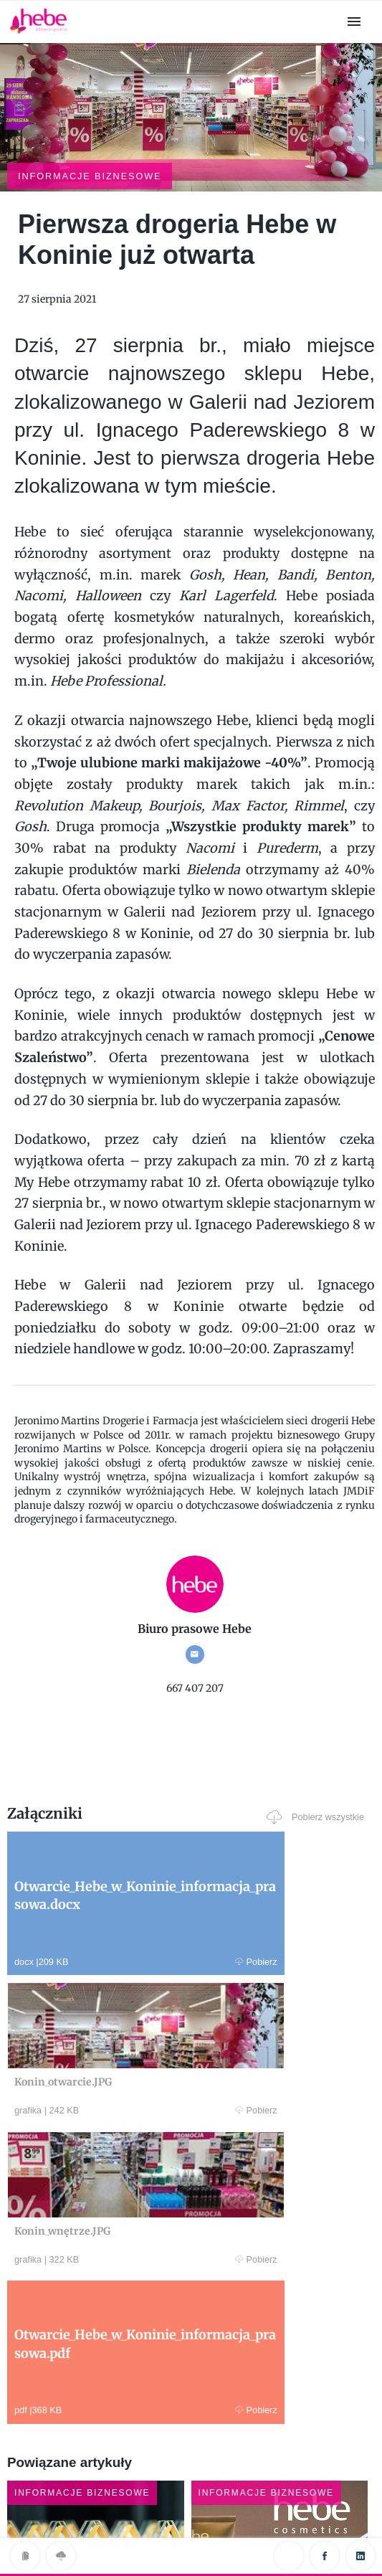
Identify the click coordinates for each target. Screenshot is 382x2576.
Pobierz (88, 1883)
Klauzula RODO (191, 2535)
